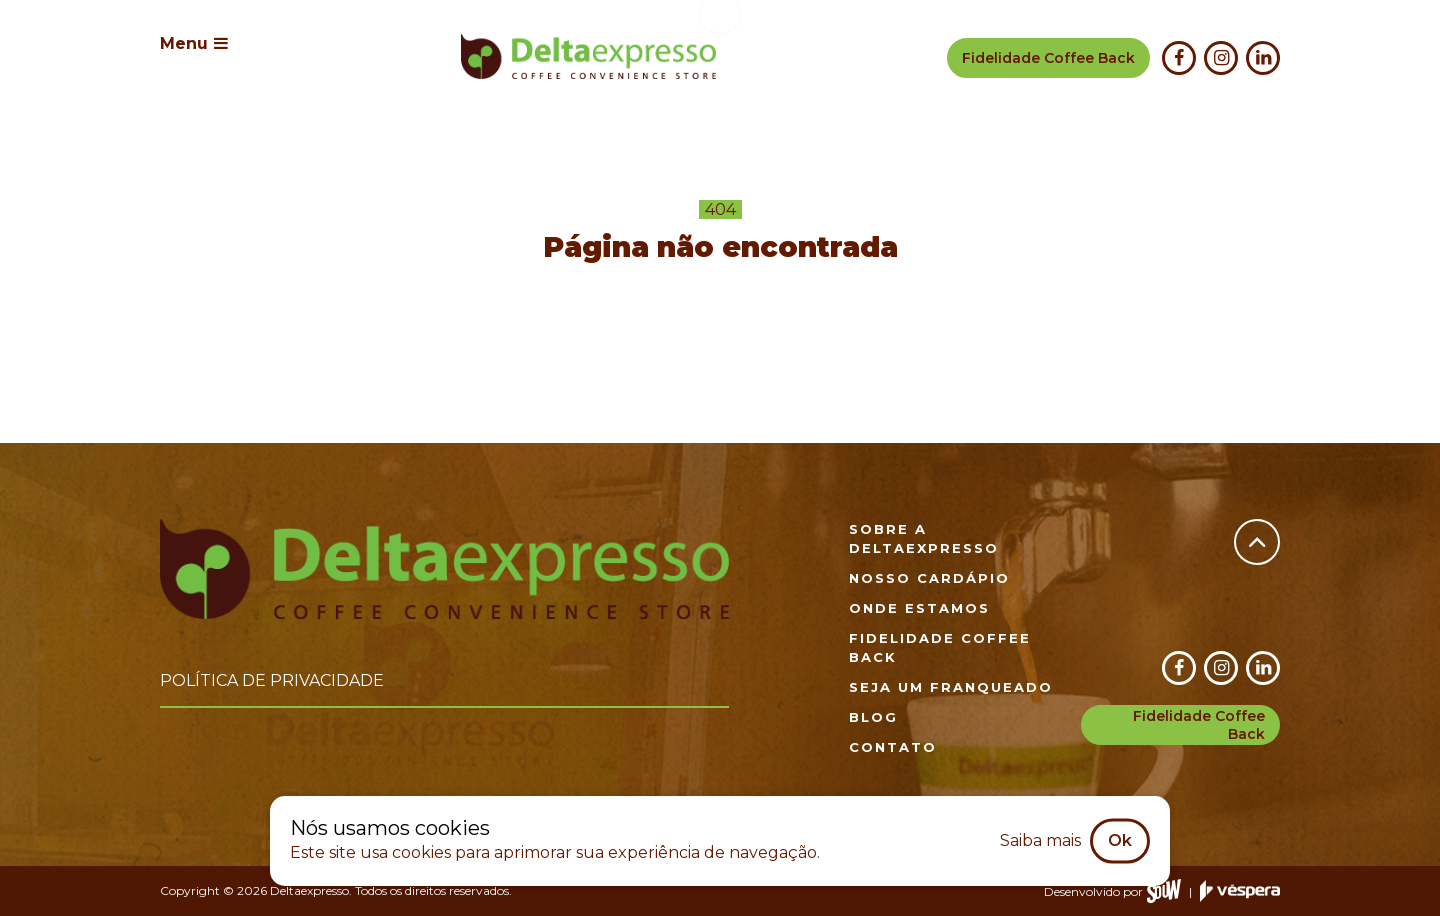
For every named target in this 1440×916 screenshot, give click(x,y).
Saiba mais (1040, 840)
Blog (873, 717)
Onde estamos (919, 608)
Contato (893, 747)
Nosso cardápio (929, 578)
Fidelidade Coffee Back (1199, 725)
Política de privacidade (272, 680)
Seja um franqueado (951, 687)
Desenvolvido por (1112, 891)
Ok (1120, 840)
